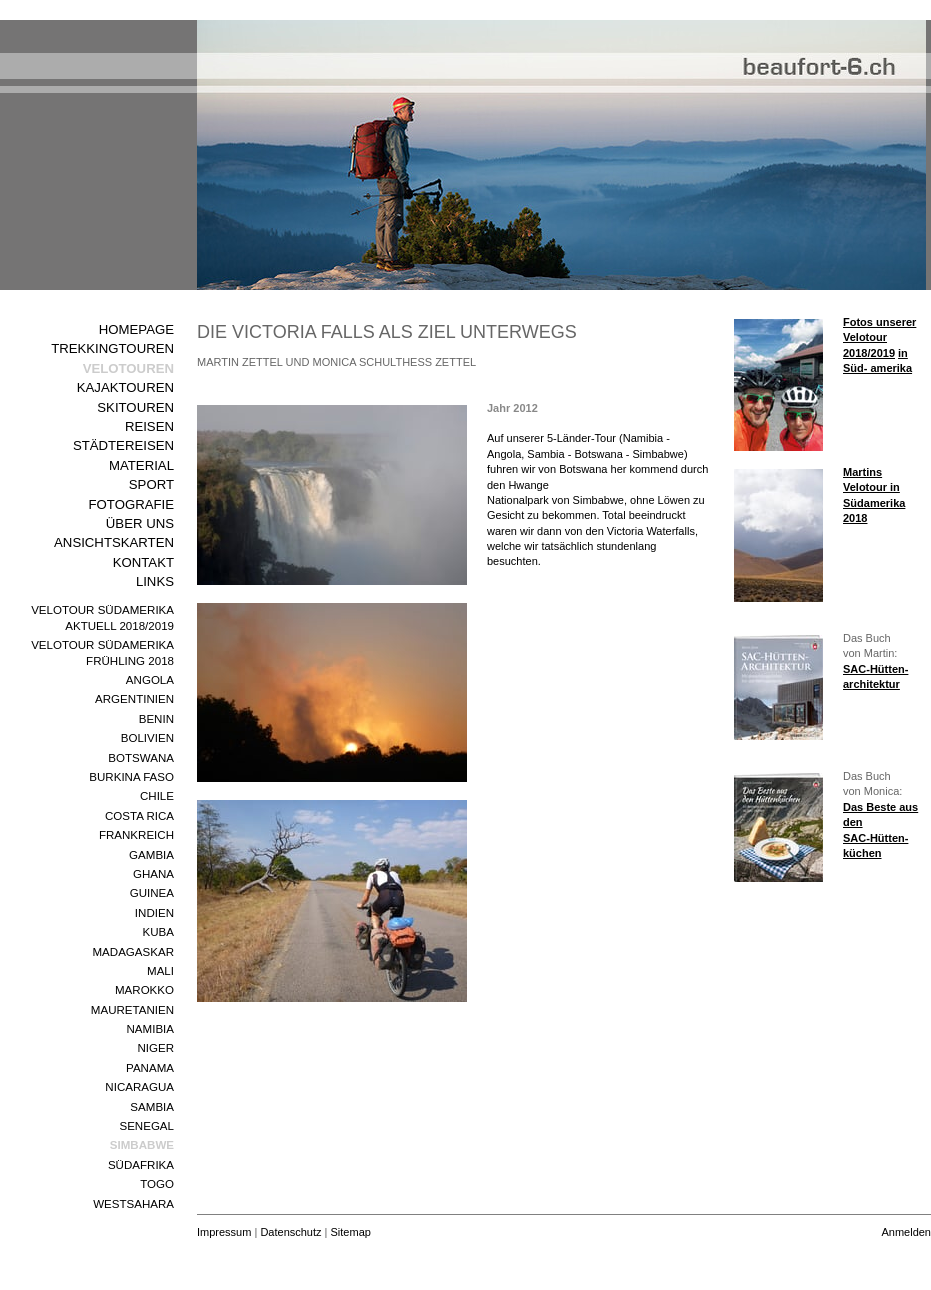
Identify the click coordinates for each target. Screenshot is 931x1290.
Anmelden (906, 1232)
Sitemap (351, 1232)
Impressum (224, 1232)
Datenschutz (290, 1232)
